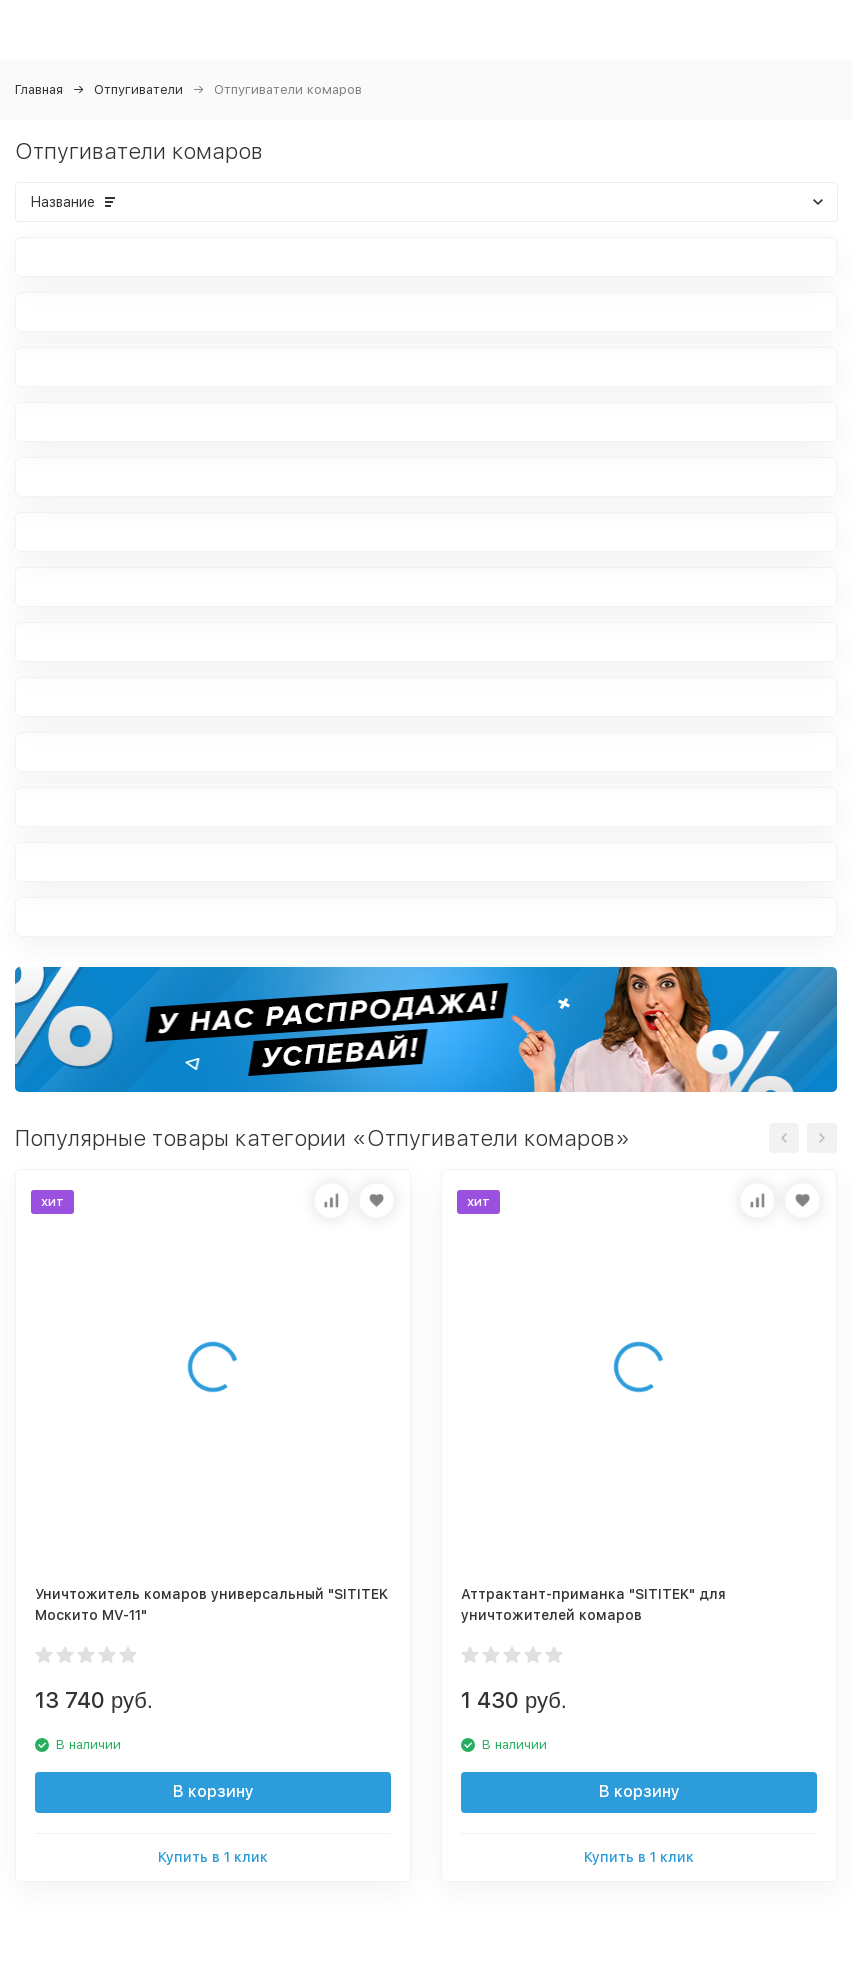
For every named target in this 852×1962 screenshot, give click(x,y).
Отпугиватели (138, 89)
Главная (39, 89)
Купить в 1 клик (213, 1857)
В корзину (213, 1791)
